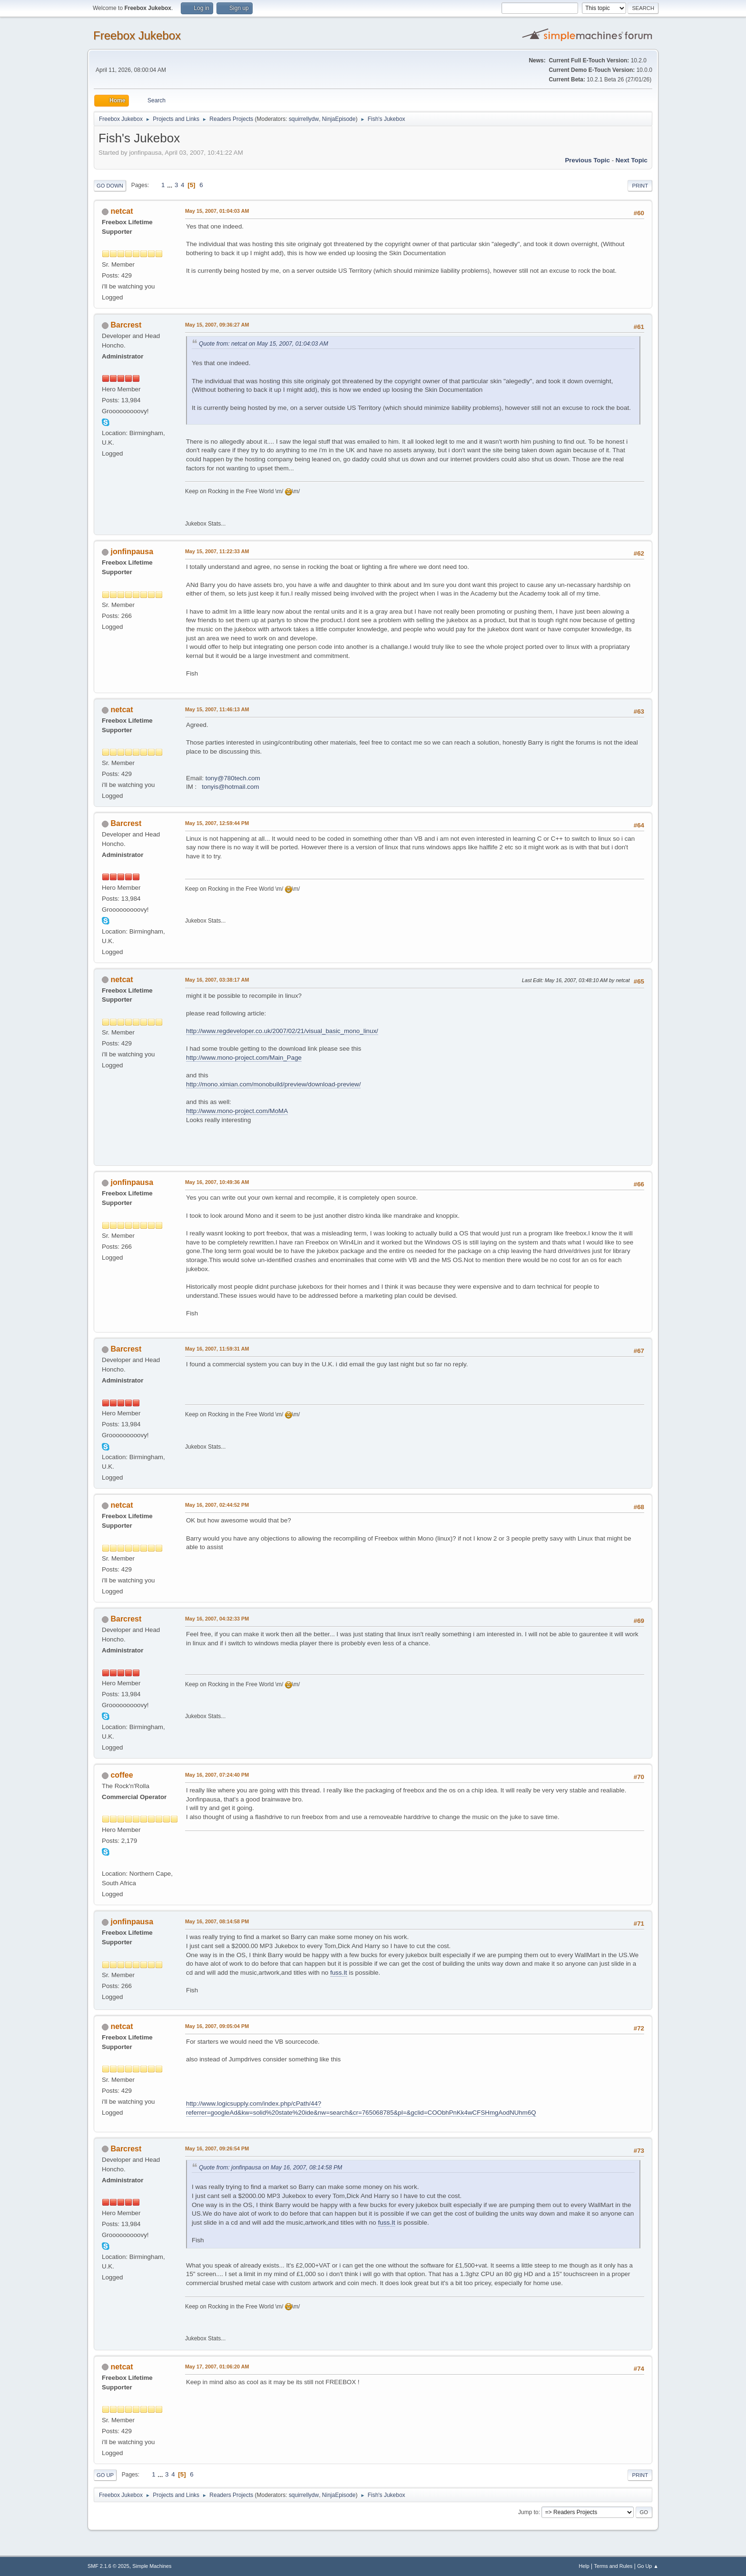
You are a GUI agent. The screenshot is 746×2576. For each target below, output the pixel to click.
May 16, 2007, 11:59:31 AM (217, 1349)
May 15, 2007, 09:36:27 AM (217, 325)
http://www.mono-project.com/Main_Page (244, 1057)
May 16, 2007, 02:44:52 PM (217, 1505)
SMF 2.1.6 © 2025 (108, 2566)
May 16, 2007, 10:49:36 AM (217, 1182)
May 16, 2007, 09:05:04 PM (217, 2026)
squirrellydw (304, 119)
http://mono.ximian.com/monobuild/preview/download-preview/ (273, 1084)
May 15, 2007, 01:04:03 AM (217, 211)
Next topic (632, 160)
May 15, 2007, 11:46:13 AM (217, 709)
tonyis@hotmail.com (230, 786)
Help (584, 2566)
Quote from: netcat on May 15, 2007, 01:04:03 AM (263, 343)
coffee (121, 1775)
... (170, 185)
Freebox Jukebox (137, 35)
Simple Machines (151, 2566)
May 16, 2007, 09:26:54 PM (217, 2148)
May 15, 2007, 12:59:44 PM (217, 823)
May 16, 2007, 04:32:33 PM (217, 1618)
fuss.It (338, 1972)
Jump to (528, 2512)
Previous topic (587, 160)
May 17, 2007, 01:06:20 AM (217, 2366)
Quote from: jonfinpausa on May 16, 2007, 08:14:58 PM (270, 2167)
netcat (121, 211)
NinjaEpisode (339, 119)
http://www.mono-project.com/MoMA (237, 1110)
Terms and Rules (613, 2566)
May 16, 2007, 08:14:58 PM (217, 1921)
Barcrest (125, 325)
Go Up (105, 2475)
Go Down (110, 186)
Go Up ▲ (647, 2566)
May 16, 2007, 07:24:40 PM (217, 1775)
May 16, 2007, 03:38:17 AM (217, 980)
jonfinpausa (131, 551)
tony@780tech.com (233, 778)
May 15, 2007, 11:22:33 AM (217, 551)
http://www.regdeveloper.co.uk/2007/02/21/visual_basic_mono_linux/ (282, 1030)
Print (640, 186)
